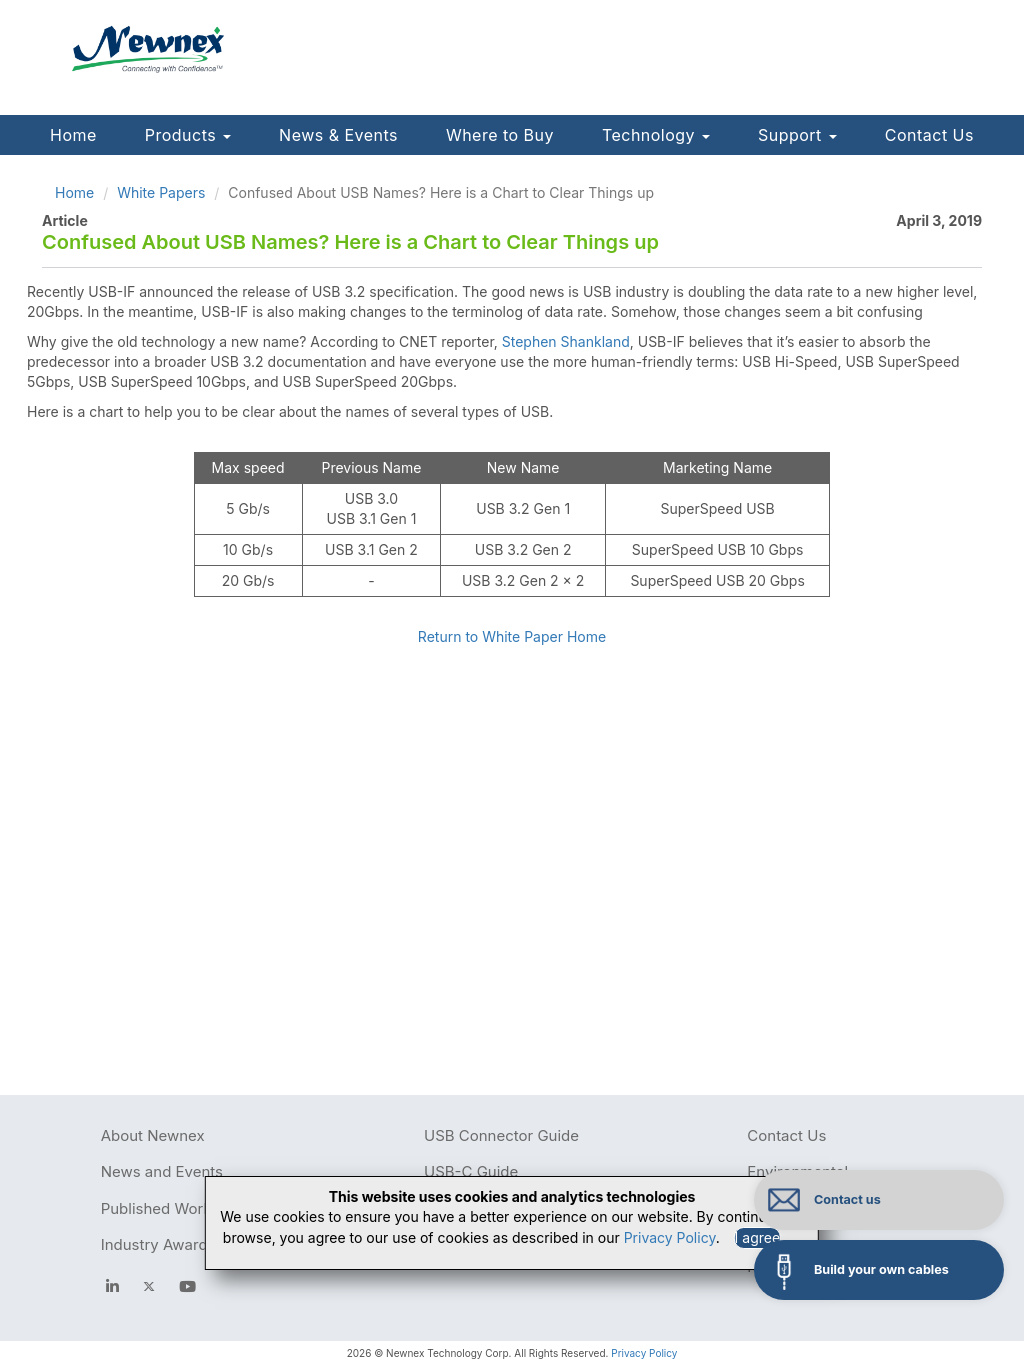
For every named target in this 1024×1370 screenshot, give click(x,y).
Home (73, 135)
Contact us (847, 1199)
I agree (758, 1237)
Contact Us (929, 135)
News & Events (338, 135)
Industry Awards (158, 1244)
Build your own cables (881, 1269)
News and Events (162, 1171)
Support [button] (797, 135)
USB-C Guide (471, 1171)
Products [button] (188, 135)
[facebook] (112, 1286)
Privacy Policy (644, 1353)
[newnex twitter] (149, 1286)
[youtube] (187, 1286)
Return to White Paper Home (512, 636)
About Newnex (153, 1135)
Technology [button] (656, 135)
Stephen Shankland (566, 341)
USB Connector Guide (501, 1135)
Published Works (160, 1208)
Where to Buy (500, 135)
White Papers (161, 192)
